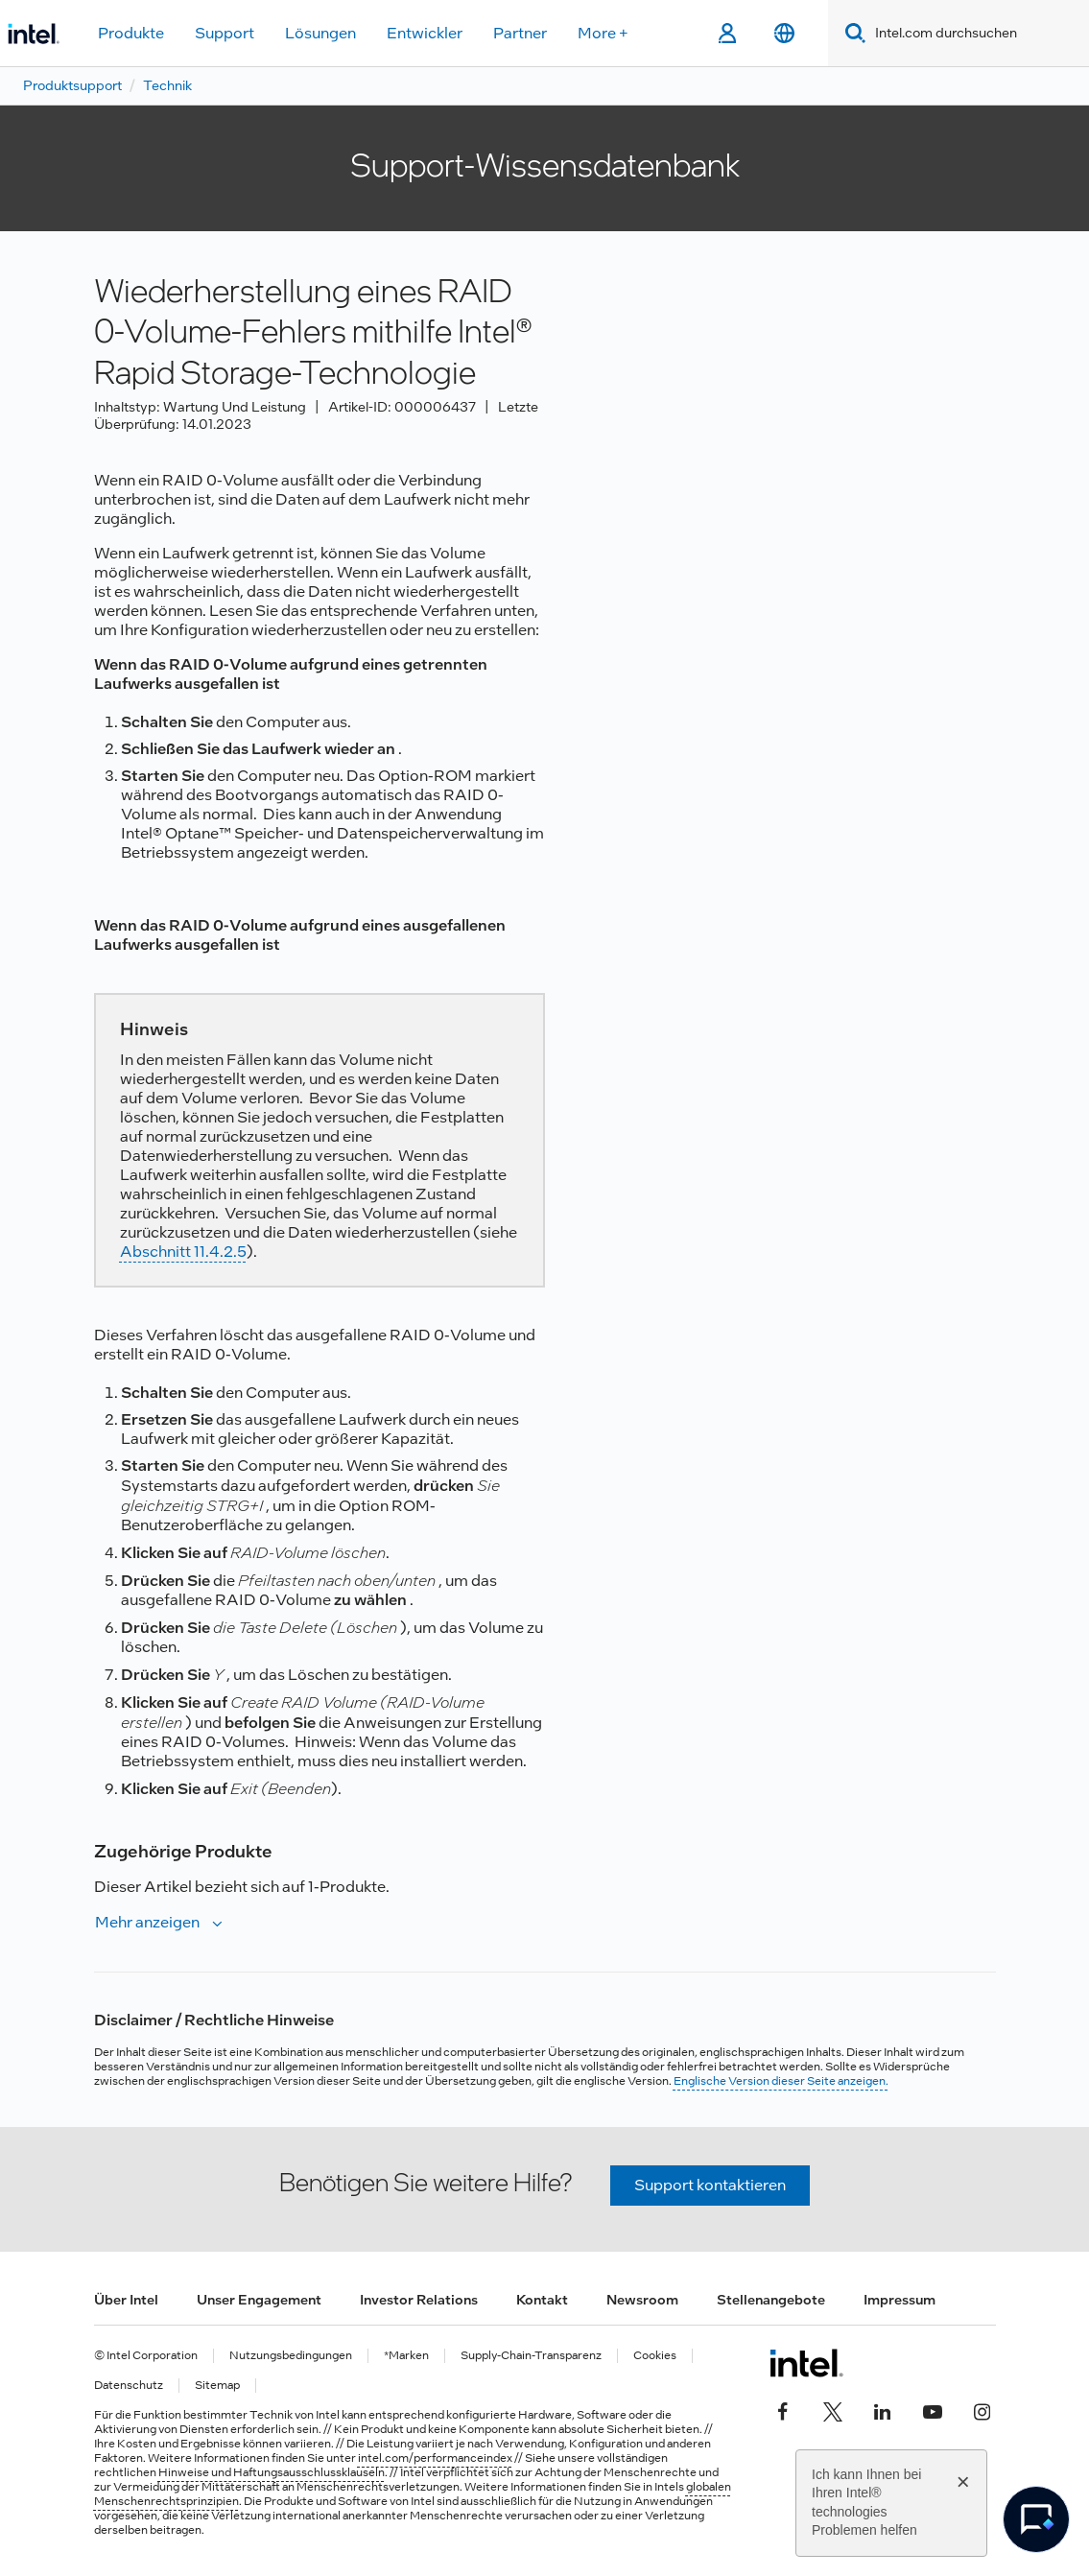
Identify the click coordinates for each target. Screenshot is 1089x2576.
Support (224, 33)
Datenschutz (128, 2385)
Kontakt (542, 2299)
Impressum (899, 2299)
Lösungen (320, 33)
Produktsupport (72, 85)
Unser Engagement (259, 2299)
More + (603, 33)
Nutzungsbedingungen (290, 2356)
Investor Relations (419, 2299)
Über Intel (126, 2299)
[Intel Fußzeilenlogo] (806, 2363)
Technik (167, 85)
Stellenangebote (771, 2299)
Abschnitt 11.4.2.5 (183, 1251)
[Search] (851, 33)
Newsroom (642, 2299)
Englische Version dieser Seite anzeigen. (781, 2081)
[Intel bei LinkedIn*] (882, 2409)
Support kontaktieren (710, 2185)
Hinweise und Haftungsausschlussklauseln (271, 2472)
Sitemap (217, 2385)
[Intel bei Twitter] (832, 2409)
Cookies (654, 2356)
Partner (520, 33)
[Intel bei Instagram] (982, 2409)
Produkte (131, 33)
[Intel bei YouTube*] (932, 2409)
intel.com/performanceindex (435, 2458)
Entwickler (424, 33)
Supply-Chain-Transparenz (531, 2356)
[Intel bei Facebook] (782, 2409)
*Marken (406, 2356)
